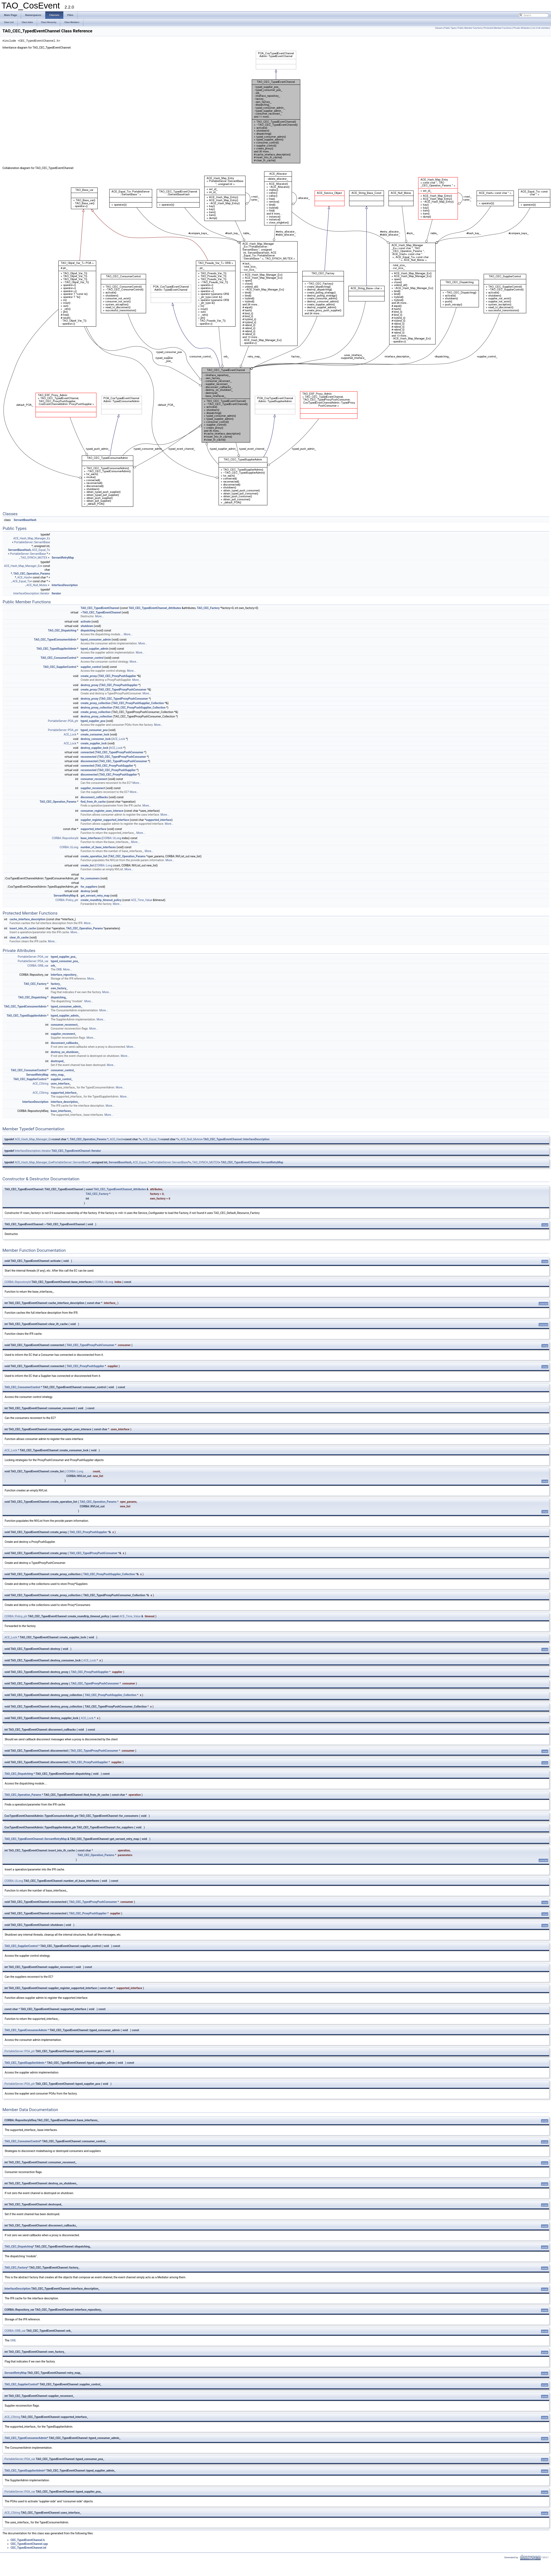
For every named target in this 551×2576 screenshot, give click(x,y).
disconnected (89, 761)
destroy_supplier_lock (94, 747)
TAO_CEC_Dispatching (62, 630)
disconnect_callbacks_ (65, 1043)
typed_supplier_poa (93, 721)
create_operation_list (94, 856)
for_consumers (90, 878)
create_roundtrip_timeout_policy (101, 900)
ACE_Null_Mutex (37, 585)
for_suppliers (89, 886)
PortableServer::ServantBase (32, 542)
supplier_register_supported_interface (105, 819)
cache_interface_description (27, 919)
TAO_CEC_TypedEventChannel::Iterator (76, 1150)
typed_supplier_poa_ (64, 956)
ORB (59, 969)
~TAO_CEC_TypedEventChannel (101, 612)
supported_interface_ (64, 1092)
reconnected (88, 756)
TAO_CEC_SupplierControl (59, 666)
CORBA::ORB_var (37, 965)
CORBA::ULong (112, 838)
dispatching (88, 630)
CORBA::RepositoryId (65, 838)
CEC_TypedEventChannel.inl (28, 2547)
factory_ (56, 983)
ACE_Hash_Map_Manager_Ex (31, 538)
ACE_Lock (70, 734)
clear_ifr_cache (19, 937)
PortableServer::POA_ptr (63, 721)
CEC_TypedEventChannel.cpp (29, 2543)
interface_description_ (65, 1101)
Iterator (56, 593)
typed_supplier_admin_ (65, 1015)
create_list (87, 865)
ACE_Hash (24, 577)
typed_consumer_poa (94, 730)
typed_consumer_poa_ (65, 961)
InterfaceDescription (65, 585)
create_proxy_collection (95, 703)
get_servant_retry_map (95, 895)
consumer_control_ (63, 1070)
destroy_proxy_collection (96, 707)
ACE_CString (40, 1083)
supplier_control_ (62, 1079)
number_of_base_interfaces (98, 847)
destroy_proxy (89, 685)
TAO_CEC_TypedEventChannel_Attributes (154, 608)
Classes (438, 28)
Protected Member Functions (498, 28)
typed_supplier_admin (94, 648)
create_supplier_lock (94, 743)
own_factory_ (59, 988)
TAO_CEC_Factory (208, 608)
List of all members (541, 28)
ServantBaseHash (25, 520)
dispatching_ (59, 997)
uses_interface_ (61, 1083)
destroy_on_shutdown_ (65, 1052)
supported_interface (159, 819)
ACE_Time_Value (141, 900)
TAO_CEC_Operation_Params (31, 573)
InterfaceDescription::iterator (31, 593)
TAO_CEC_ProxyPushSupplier (117, 676)
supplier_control (91, 666)
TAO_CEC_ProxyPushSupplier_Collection (138, 703)
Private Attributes (521, 28)
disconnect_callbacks (94, 797)
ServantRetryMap (63, 557)
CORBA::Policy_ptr (66, 900)
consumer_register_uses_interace (102, 810)
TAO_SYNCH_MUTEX (34, 557)
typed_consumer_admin (96, 639)
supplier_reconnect (93, 788)
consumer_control (92, 657)
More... (99, 616)
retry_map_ (58, 1074)
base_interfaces (91, 838)
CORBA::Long (104, 865)
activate (86, 621)
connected (87, 752)
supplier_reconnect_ (63, 1033)
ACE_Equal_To (41, 550)
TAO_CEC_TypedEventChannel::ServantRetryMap (252, 1162)
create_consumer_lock (95, 734)
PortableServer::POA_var (33, 956)
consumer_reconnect (94, 779)
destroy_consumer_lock (96, 739)
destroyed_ (58, 1061)
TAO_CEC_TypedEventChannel (100, 608)
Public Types (450, 28)
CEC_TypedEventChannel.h (28, 2540)
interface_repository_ (64, 974)
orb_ (53, 965)
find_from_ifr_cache (93, 801)
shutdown (87, 626)
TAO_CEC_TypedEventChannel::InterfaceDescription (236, 1139)
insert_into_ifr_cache (23, 928)
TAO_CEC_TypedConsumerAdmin (55, 639)
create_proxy (89, 676)
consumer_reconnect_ (65, 1024)
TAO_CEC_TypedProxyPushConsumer (123, 689)
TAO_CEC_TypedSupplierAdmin (56, 648)
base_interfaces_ (61, 1111)
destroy (85, 891)
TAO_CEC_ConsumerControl (58, 657)
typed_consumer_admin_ (66, 1006)
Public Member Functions (470, 28)
